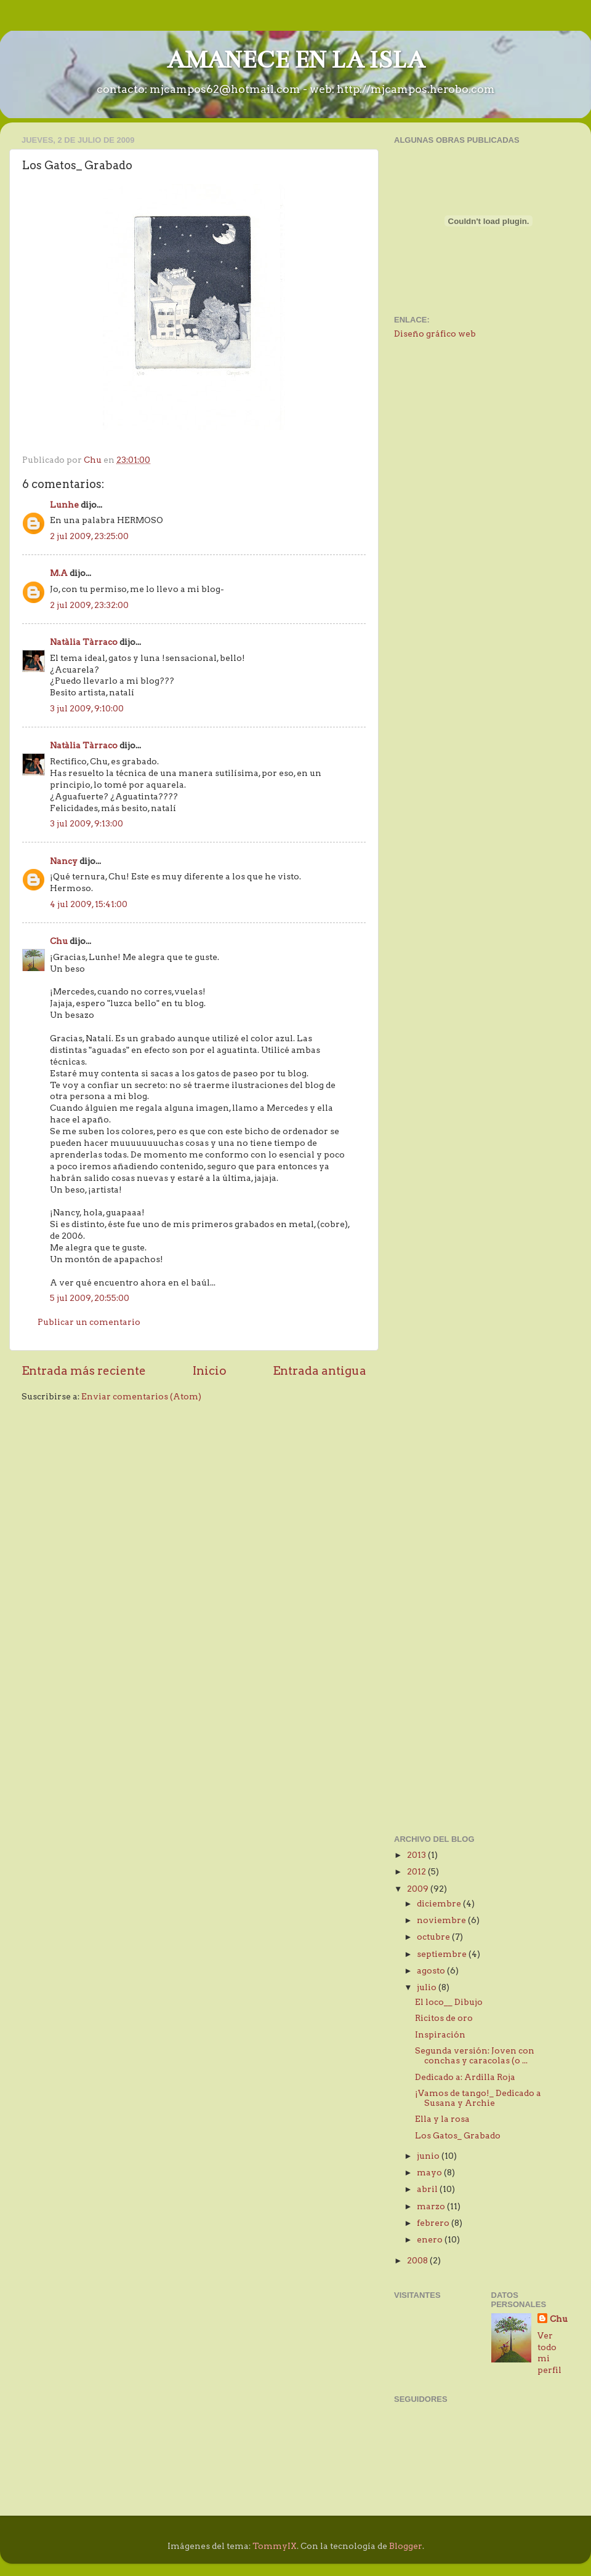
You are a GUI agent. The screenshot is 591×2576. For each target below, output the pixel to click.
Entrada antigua (319, 1371)
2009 (418, 1889)
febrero (434, 2223)
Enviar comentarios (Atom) (141, 1396)
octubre (434, 1937)
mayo (430, 2172)
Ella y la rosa (442, 2119)
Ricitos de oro (444, 2018)
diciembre (440, 1903)
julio (427, 1987)
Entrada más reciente (84, 1371)
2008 (418, 2260)
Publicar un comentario (89, 1322)
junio (429, 2156)
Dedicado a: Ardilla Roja (465, 2077)
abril (428, 2189)
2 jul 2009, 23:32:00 (89, 605)
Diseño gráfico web (435, 333)
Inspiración (440, 2034)
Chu (59, 941)
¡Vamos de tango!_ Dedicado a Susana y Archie (478, 2098)
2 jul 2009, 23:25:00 (89, 536)
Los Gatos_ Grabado (458, 2135)
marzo (432, 2206)
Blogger (405, 2546)
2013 (417, 1855)
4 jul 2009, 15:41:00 (88, 904)
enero (430, 2239)
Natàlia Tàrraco (84, 642)
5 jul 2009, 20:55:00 (89, 1298)
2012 (417, 1871)
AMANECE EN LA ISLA (296, 60)
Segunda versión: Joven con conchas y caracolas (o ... (474, 2055)
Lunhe (64, 505)
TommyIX (274, 2546)
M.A (59, 573)
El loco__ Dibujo (449, 2002)
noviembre (442, 1920)
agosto (432, 1970)
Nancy (64, 861)
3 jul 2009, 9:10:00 (87, 708)
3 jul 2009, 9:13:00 (86, 823)
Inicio (210, 1371)
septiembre (442, 1954)
